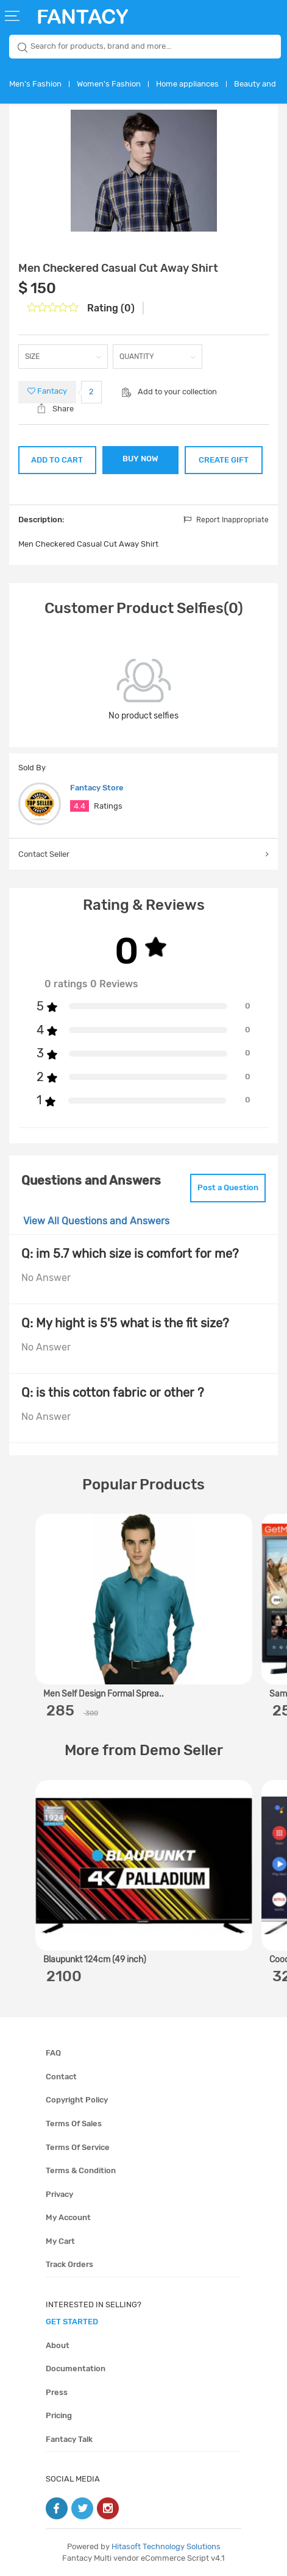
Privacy (59, 2194)
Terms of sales (74, 2123)
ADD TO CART (57, 459)
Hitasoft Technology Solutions (166, 2546)
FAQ (53, 2052)
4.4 (79, 806)
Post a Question (227, 1187)
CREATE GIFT (224, 459)
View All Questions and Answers (96, 1221)
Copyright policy (77, 2099)
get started (72, 2321)
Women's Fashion (109, 83)
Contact (61, 2076)
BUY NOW (140, 458)
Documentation (75, 2368)
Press (57, 2392)
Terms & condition (81, 2170)
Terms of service (78, 2147)
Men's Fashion (35, 83)
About (57, 2345)
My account (68, 2217)
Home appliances (187, 83)
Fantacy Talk (69, 2439)
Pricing (59, 2415)
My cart (60, 2241)
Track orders (69, 2264)
